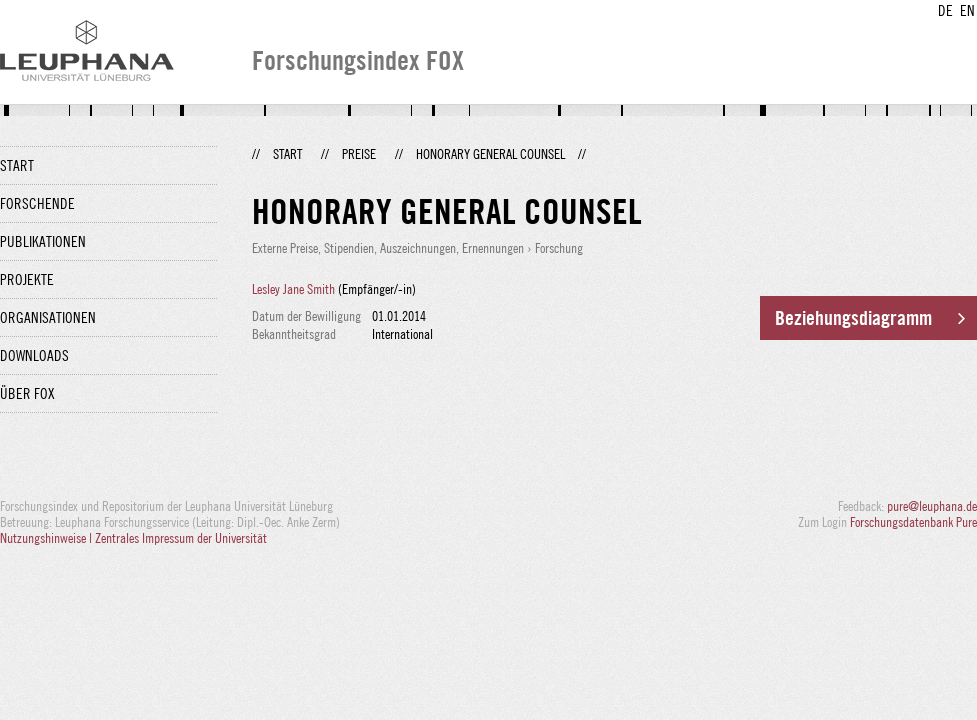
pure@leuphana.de (932, 506)
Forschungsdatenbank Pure (913, 522)
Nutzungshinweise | (47, 538)
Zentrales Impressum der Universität (181, 538)
